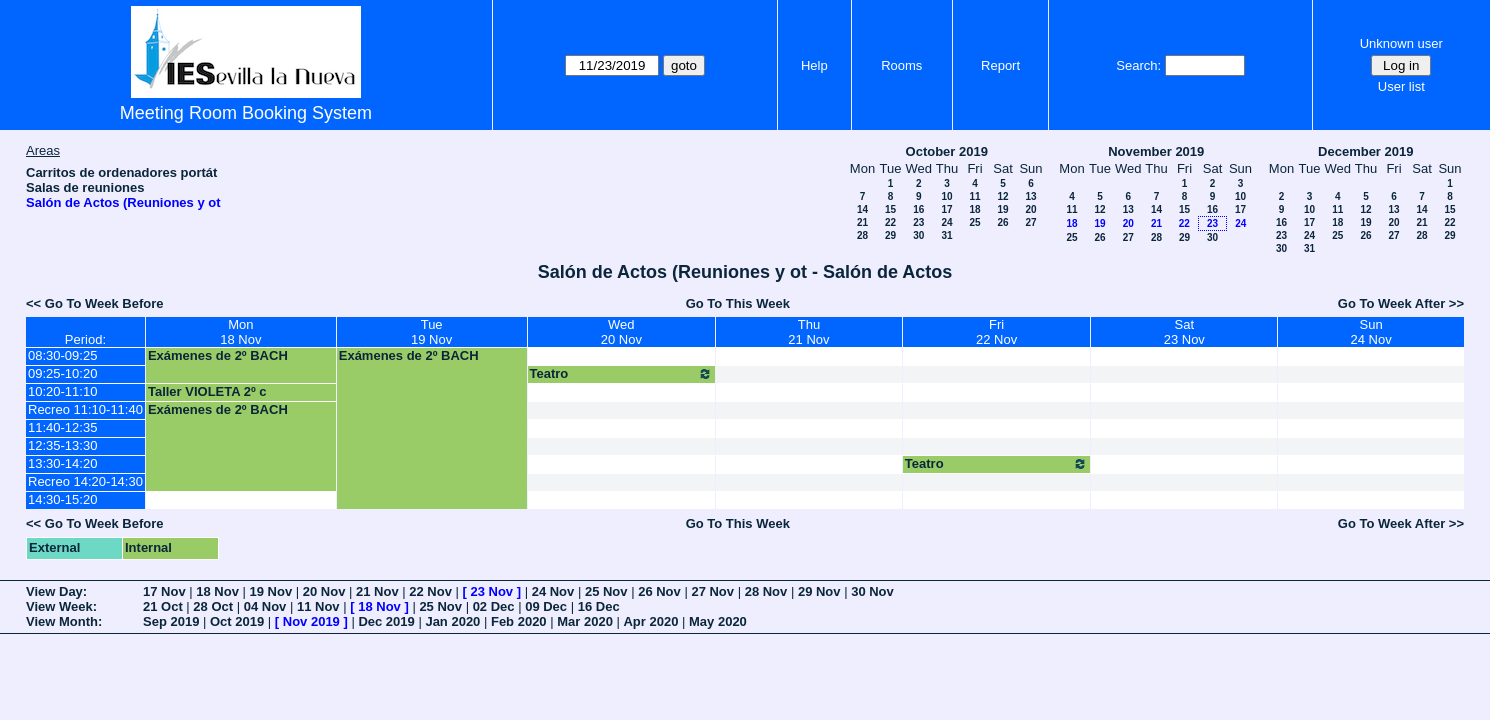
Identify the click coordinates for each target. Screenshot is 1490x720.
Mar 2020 (585, 621)
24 (946, 222)
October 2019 (947, 151)
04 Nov (265, 606)
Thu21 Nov (808, 332)
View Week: (61, 606)
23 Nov (491, 591)
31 (946, 235)
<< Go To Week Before (95, 303)
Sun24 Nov (1370, 332)
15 (890, 209)
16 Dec (599, 606)
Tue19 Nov (431, 332)
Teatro (622, 374)
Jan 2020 (452, 621)
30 (918, 235)
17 (946, 209)
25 (974, 222)
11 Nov (318, 606)
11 (974, 196)
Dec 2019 (386, 621)
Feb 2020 (519, 621)
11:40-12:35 (62, 427)
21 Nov (377, 591)
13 (1030, 196)
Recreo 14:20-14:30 (85, 481)
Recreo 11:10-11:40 (85, 409)
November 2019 (1156, 151)
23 (918, 222)
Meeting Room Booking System (246, 113)
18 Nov (217, 591)
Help (814, 65)
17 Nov (164, 591)
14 (862, 209)
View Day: (56, 591)
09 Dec (546, 606)
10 (946, 196)
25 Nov (606, 591)
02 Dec (494, 606)
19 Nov (271, 591)
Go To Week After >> (1401, 303)
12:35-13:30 (62, 445)
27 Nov (712, 591)
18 (974, 209)
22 (890, 222)
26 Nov (659, 591)
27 (1030, 222)
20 (1030, 209)
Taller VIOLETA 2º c (207, 391)
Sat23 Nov (1184, 332)
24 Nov (553, 591)
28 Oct (213, 606)
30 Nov (872, 591)
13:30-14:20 (62, 463)
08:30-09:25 (62, 355)
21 (862, 222)
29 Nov (819, 591)
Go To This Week (738, 303)
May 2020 (718, 621)
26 (1002, 222)
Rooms (901, 65)
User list (1401, 86)
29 (890, 235)
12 (1002, 196)
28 (862, 235)
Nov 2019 (311, 621)
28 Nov (766, 591)
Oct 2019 (237, 621)
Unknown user (1401, 43)
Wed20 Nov (621, 332)
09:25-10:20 (62, 373)
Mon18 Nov (240, 332)
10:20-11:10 (62, 391)
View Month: (64, 621)
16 (918, 209)
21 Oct (163, 606)
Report (1000, 65)
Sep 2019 (171, 621)
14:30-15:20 (62, 499)
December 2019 (1365, 151)
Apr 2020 (650, 621)
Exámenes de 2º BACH (218, 355)
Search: (1138, 65)
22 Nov (430, 591)
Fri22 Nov (996, 332)
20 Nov (324, 591)
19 (1002, 209)
